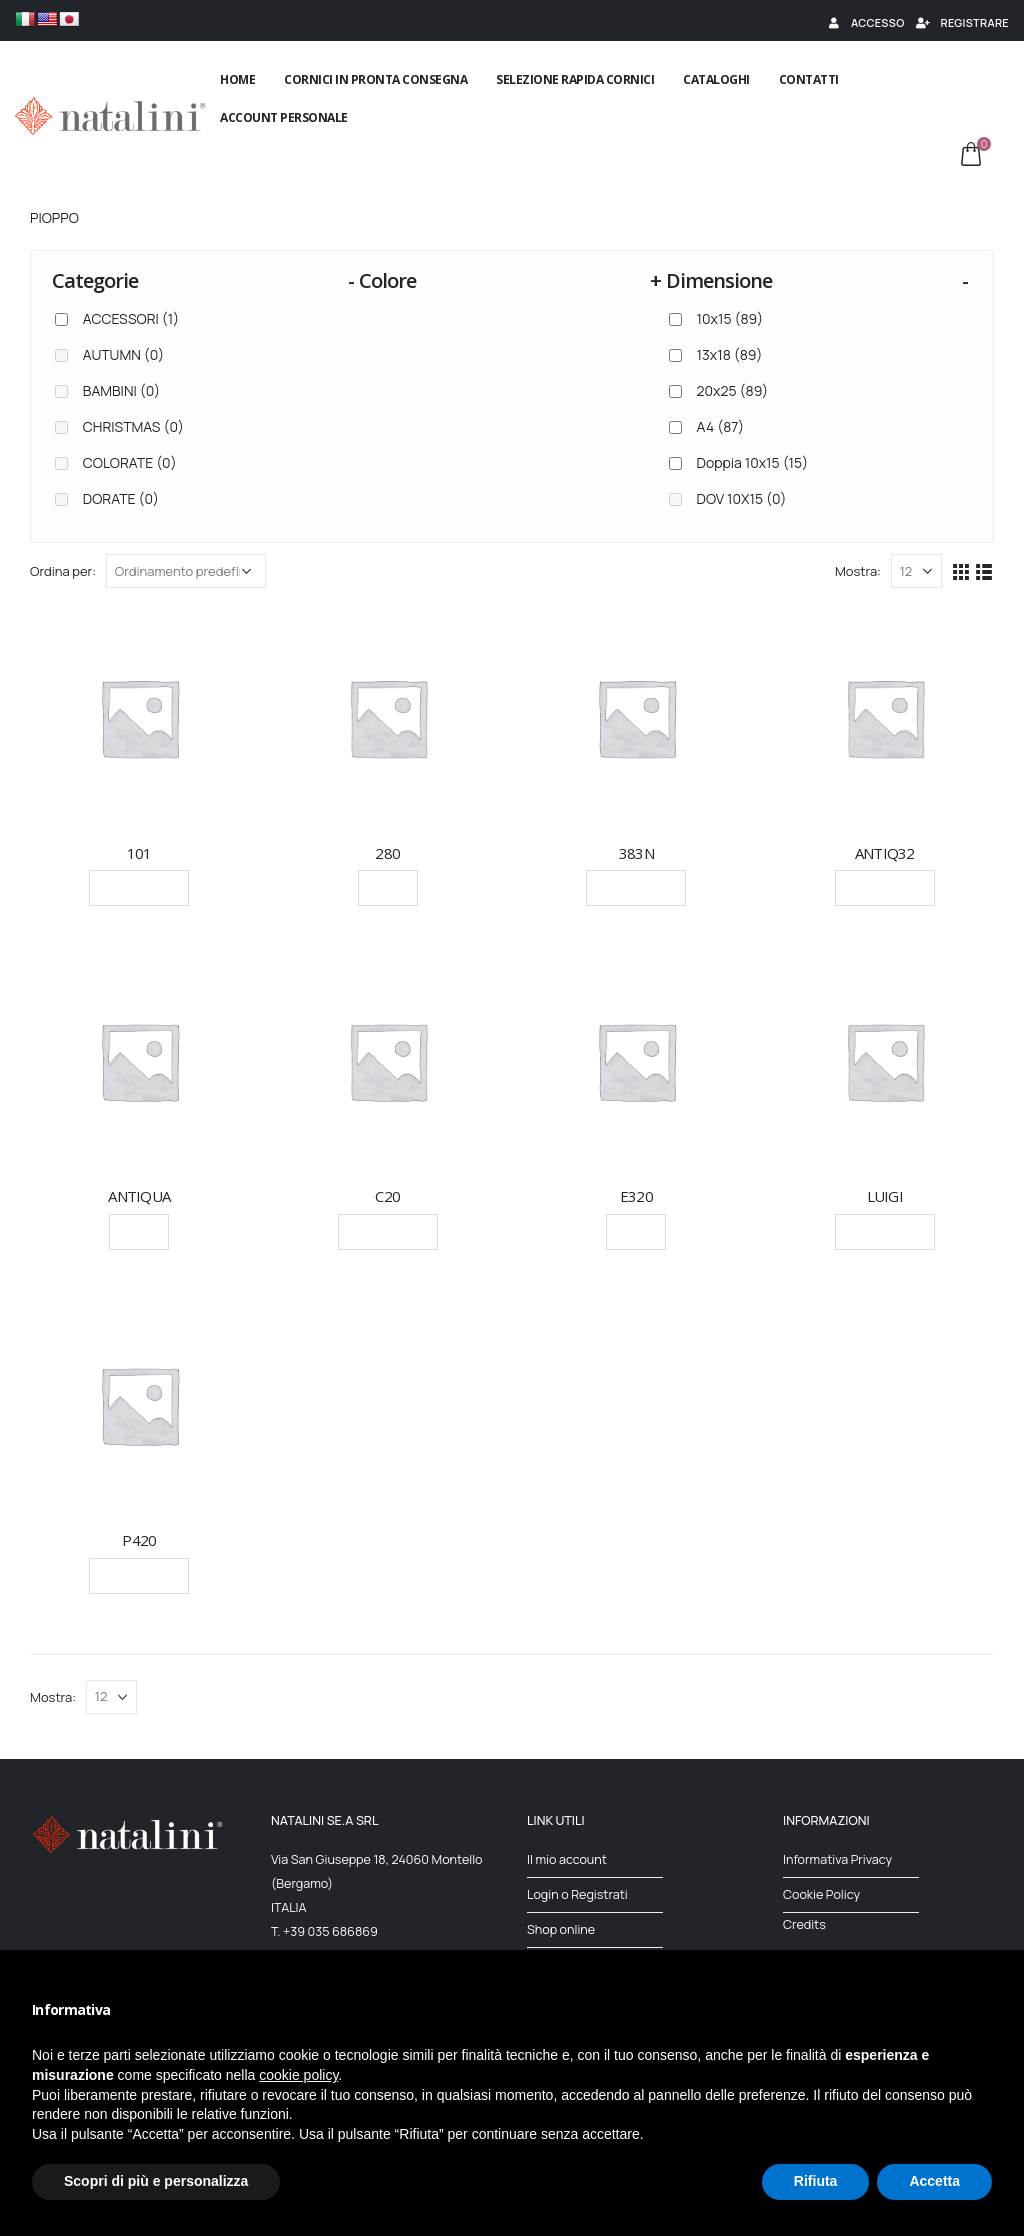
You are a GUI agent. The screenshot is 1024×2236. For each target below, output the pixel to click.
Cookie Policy (821, 1894)
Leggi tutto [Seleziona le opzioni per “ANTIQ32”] (885, 887)
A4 (721, 426)
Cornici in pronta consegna (375, 79)
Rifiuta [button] (816, 2181)
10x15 (730, 318)
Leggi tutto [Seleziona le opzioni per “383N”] (636, 887)
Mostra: (858, 571)
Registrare (962, 22)
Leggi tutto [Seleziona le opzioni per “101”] (139, 887)
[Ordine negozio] (186, 571)
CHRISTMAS (133, 426)
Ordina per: (63, 571)
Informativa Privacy (837, 1859)
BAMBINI (121, 390)
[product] (139, 717)
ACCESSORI (131, 318)
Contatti (809, 79)
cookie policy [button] (298, 2075)
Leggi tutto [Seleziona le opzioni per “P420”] (139, 1575)
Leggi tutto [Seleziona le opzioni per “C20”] (388, 1231)
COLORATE (130, 462)
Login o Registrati (577, 1894)
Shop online (561, 1929)
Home (237, 79)
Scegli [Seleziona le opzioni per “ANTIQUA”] (139, 1231)
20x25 (733, 390)
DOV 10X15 (742, 498)
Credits (804, 1924)
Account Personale (284, 117)
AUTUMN (123, 354)
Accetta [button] (934, 2181)
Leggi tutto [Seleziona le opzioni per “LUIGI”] (885, 1231)
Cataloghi (716, 79)
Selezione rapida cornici (575, 79)
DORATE (121, 498)
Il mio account (567, 1859)
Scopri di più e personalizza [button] (156, 2181)
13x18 (730, 354)
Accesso (865, 22)
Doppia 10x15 (753, 462)
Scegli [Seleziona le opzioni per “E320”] (636, 1231)
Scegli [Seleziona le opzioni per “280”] (388, 887)
